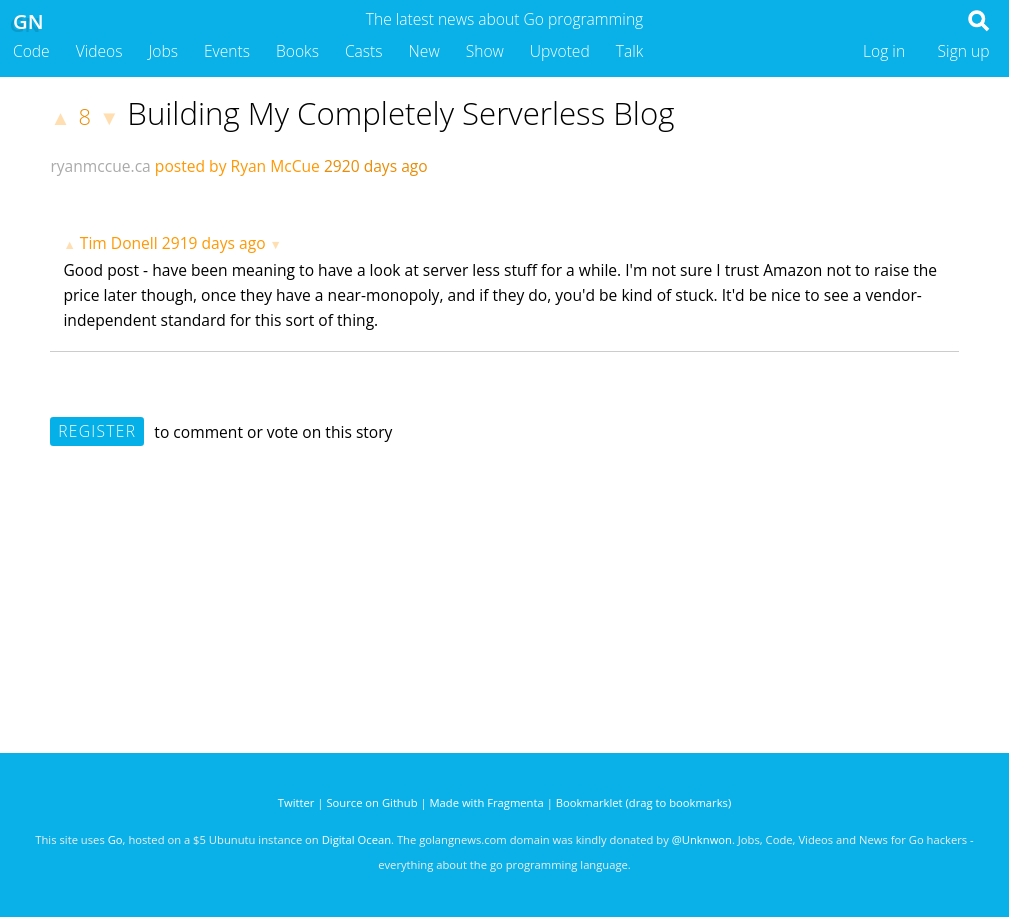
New (424, 51)
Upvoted (560, 51)
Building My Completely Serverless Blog (400, 113)
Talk (630, 51)
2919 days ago (214, 243)
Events (227, 51)
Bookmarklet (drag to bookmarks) (643, 802)
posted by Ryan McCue (237, 166)
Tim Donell (119, 243)
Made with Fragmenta (487, 802)
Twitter (296, 802)
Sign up (964, 51)
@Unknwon (702, 839)
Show (485, 51)
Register (97, 431)
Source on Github (371, 802)
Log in (884, 51)
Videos (99, 51)
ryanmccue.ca (100, 166)
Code (31, 51)
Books (297, 51)
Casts (364, 51)
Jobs (163, 51)
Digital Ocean (356, 839)
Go (115, 839)
